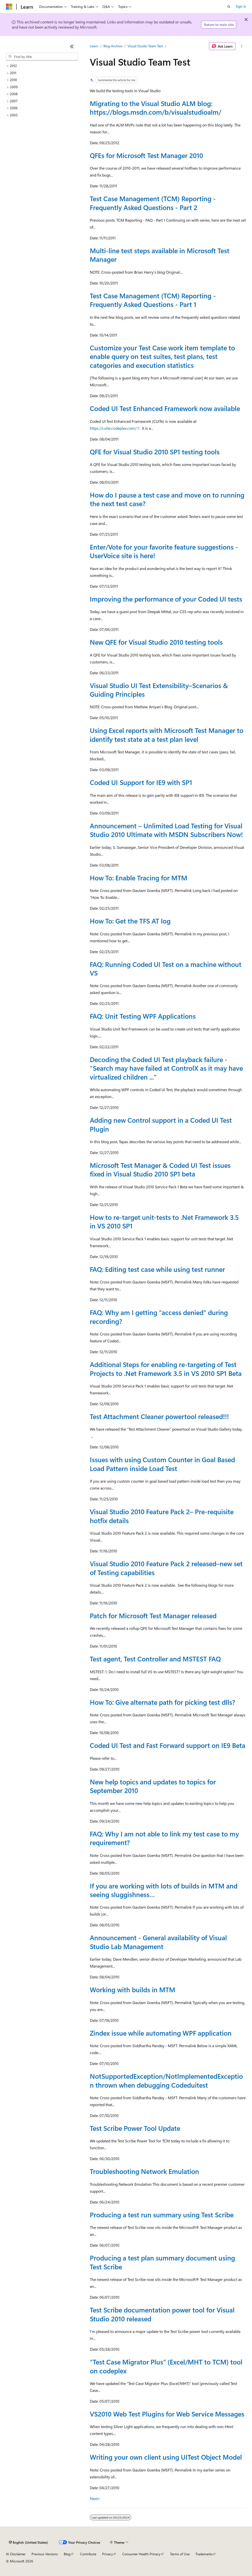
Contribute (88, 2554)
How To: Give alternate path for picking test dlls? (162, 1702)
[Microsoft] (9, 6)
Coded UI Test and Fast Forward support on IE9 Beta (167, 1745)
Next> (95, 2498)
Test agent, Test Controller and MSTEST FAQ (155, 1658)
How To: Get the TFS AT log (130, 920)
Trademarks (204, 2554)
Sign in (241, 6)
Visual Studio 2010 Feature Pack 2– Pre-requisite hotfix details (162, 1516)
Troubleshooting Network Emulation (144, 2171)
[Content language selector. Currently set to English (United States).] (28, 2542)
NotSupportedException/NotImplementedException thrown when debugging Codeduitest (166, 2080)
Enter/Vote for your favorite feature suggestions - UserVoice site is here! (164, 551)
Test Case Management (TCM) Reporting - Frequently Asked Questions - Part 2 (153, 203)
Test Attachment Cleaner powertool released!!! (159, 1416)
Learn (94, 46)
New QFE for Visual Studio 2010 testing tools (156, 642)
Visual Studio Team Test (145, 46)
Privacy (107, 2554)
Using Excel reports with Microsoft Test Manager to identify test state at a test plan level (166, 734)
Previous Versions (45, 2554)
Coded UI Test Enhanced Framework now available (165, 408)
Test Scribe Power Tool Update (135, 2128)
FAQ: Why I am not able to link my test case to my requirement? (164, 1838)
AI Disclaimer (16, 2554)
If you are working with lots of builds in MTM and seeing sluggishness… (163, 1890)
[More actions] (241, 46)
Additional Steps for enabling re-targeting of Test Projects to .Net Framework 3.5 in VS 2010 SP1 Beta (166, 1368)
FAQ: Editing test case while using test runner (157, 1269)
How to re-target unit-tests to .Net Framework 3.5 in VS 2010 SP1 (164, 1221)
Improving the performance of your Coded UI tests (166, 598)
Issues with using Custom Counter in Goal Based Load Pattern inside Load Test (162, 1464)
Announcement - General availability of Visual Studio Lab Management (158, 1942)
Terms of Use (179, 2554)
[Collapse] (72, 46)
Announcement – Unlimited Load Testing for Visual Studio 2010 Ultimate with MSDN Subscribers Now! (166, 830)
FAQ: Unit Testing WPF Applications (143, 1016)
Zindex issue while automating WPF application (161, 2032)
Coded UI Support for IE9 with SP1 (141, 782)
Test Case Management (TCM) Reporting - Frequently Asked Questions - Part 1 (153, 300)
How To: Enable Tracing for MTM (138, 877)
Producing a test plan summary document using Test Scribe (162, 2262)
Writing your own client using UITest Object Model (166, 2456)
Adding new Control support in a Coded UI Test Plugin (161, 1124)
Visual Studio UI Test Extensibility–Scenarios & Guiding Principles (159, 689)
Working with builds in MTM (132, 1989)
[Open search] (229, 6)
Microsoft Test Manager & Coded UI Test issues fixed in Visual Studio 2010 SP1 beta (160, 1169)
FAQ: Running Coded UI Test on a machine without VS (165, 968)
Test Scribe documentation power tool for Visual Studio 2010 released (162, 2314)
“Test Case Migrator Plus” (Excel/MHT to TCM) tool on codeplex (166, 2366)
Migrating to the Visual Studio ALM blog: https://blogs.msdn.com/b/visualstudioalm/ (155, 107)
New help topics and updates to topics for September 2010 (153, 1786)
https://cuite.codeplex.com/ (113, 428)
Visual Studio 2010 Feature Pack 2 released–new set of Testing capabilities (166, 1568)
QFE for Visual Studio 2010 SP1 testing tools (155, 451)
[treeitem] (42, 66)
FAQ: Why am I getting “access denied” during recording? (159, 1316)
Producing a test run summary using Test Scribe (162, 2214)
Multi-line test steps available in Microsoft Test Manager (159, 255)
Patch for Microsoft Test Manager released (153, 1615)
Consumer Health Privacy (141, 2554)
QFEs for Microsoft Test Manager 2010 (146, 155)
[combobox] (42, 57)
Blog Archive (112, 46)
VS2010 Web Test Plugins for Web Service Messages (167, 2413)
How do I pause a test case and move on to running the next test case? (167, 499)
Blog (67, 2554)
